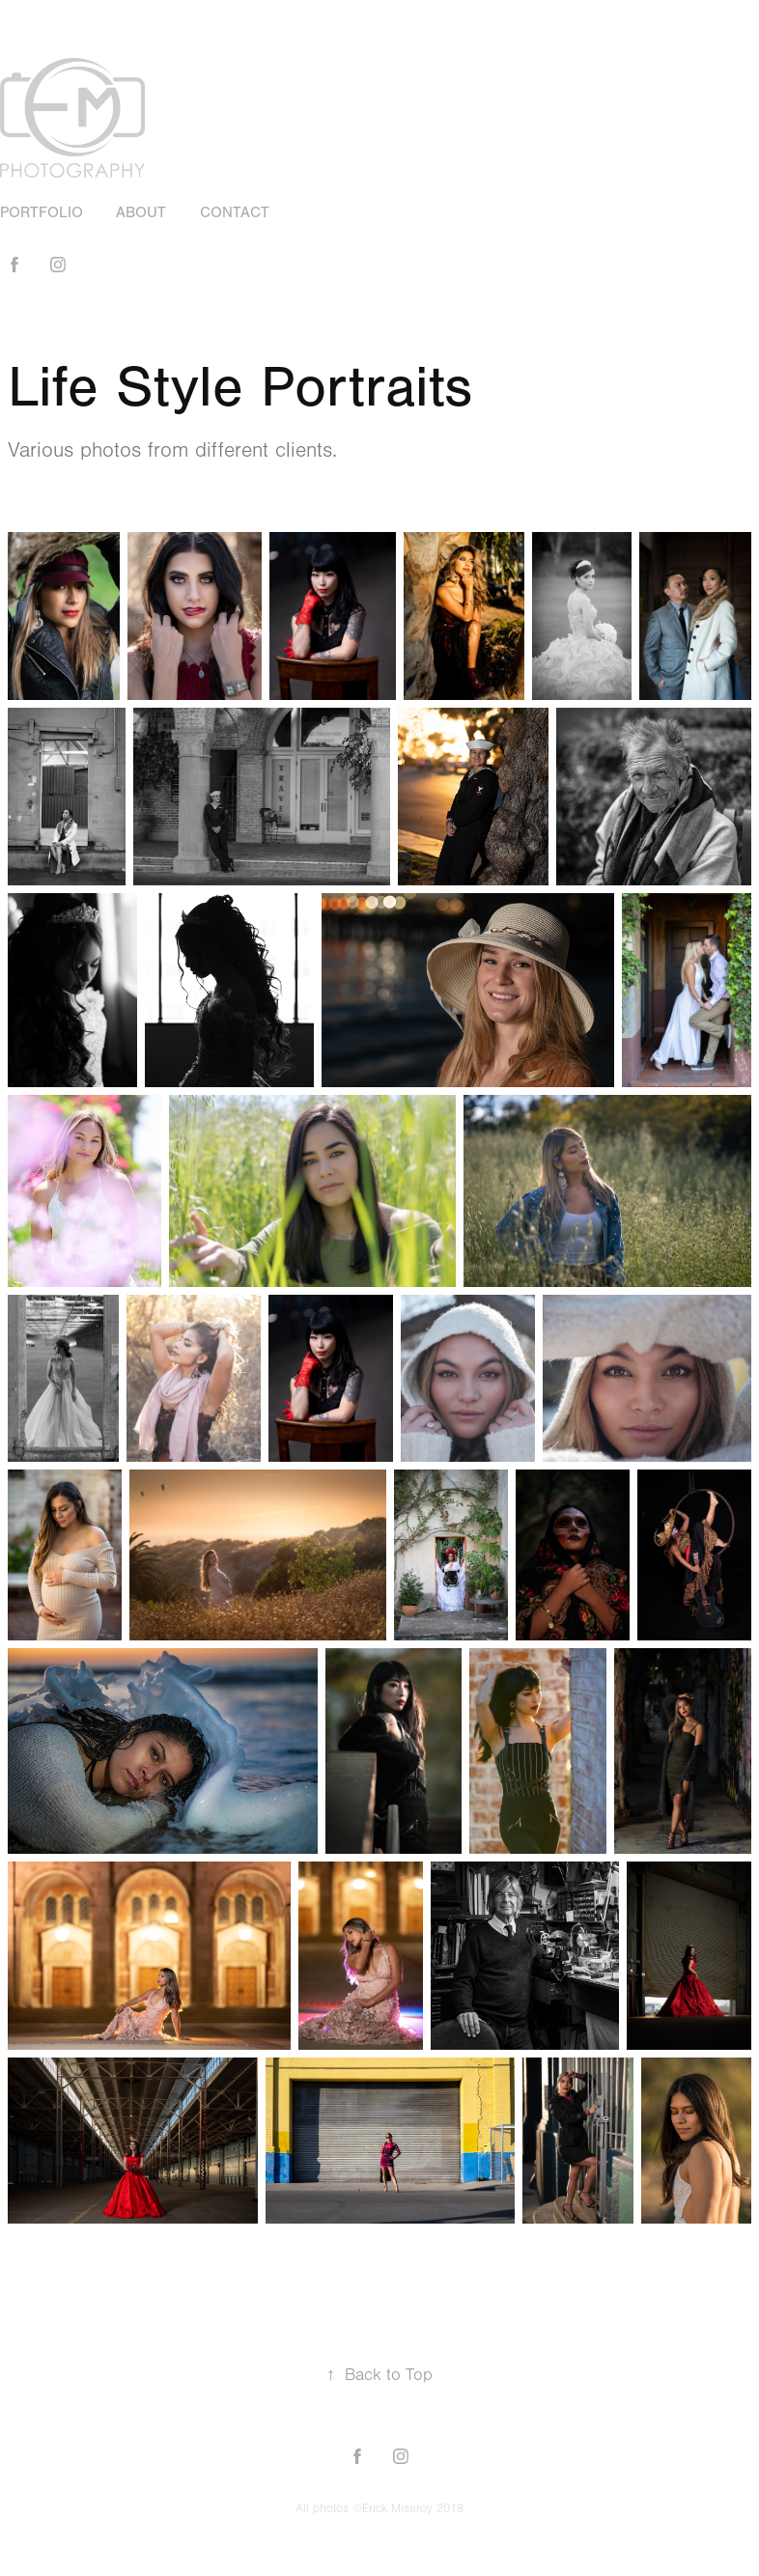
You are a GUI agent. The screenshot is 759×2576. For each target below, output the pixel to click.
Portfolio (41, 212)
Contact (234, 212)
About (141, 212)
